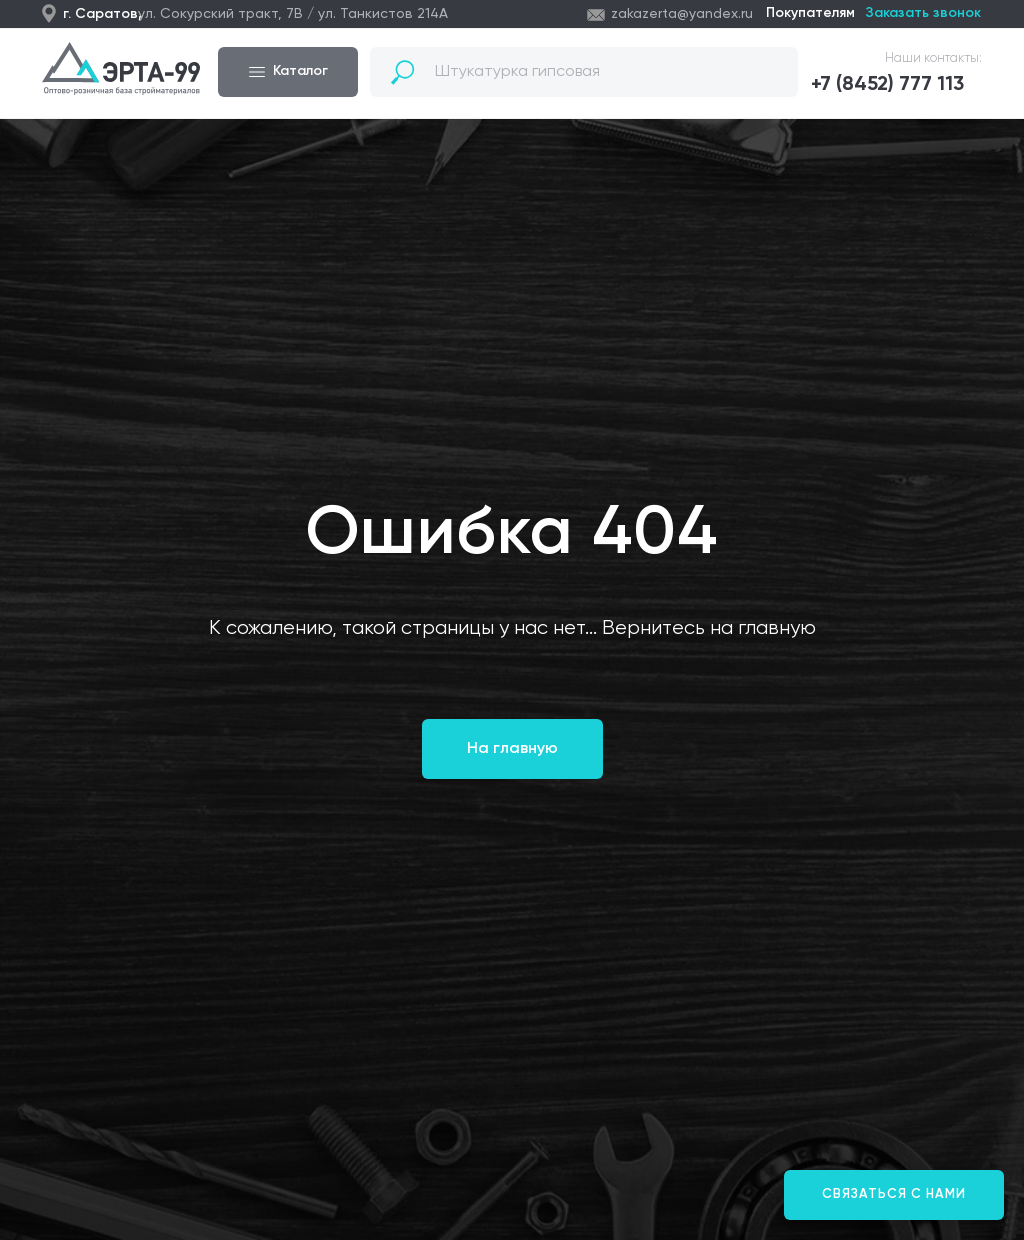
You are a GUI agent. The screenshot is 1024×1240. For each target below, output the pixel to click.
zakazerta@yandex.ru (682, 14)
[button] (896, 85)
